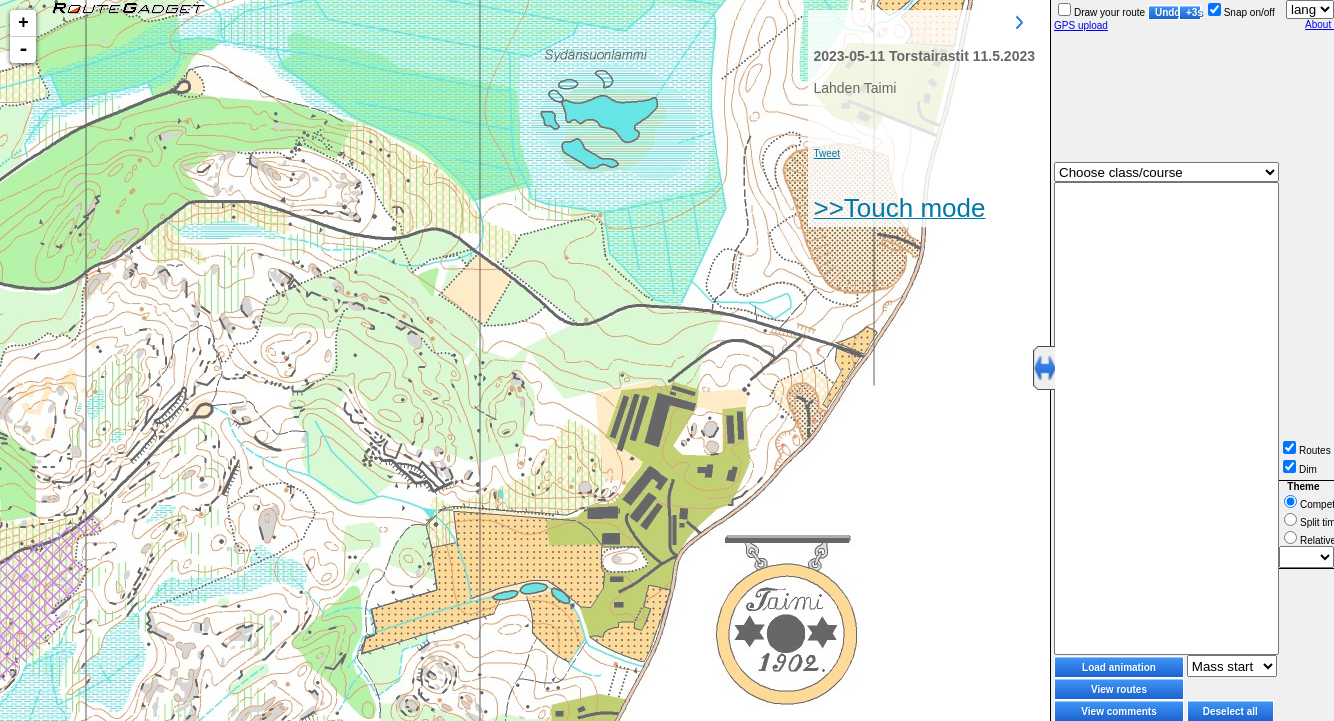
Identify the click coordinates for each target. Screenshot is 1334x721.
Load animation (1119, 667)
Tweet (826, 153)
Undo (1167, 12)
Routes (1307, 450)
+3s (1193, 12)
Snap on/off (1241, 12)
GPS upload (1081, 25)
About (1319, 24)
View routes (1119, 689)
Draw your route (1101, 12)
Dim (1300, 469)
